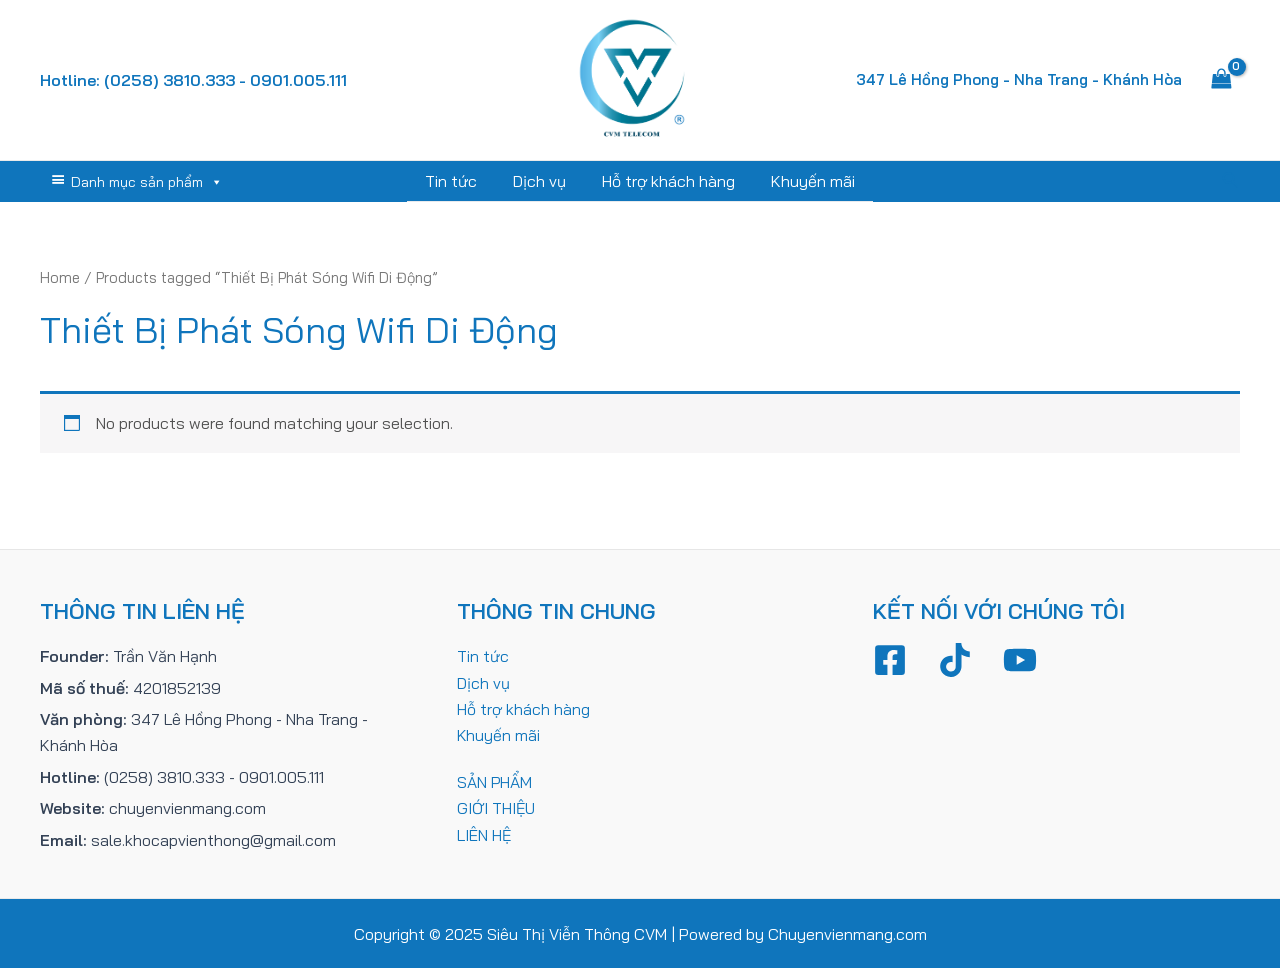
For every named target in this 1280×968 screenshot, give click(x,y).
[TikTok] (955, 659)
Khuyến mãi (807, 181)
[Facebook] (890, 659)
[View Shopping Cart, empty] (1221, 80)
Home (60, 276)
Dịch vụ (541, 181)
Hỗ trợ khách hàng (666, 181)
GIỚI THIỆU (496, 807)
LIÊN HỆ (484, 834)
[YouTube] (1020, 659)
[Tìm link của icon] (1231, 181)
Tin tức (457, 181)
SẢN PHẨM (495, 781)
